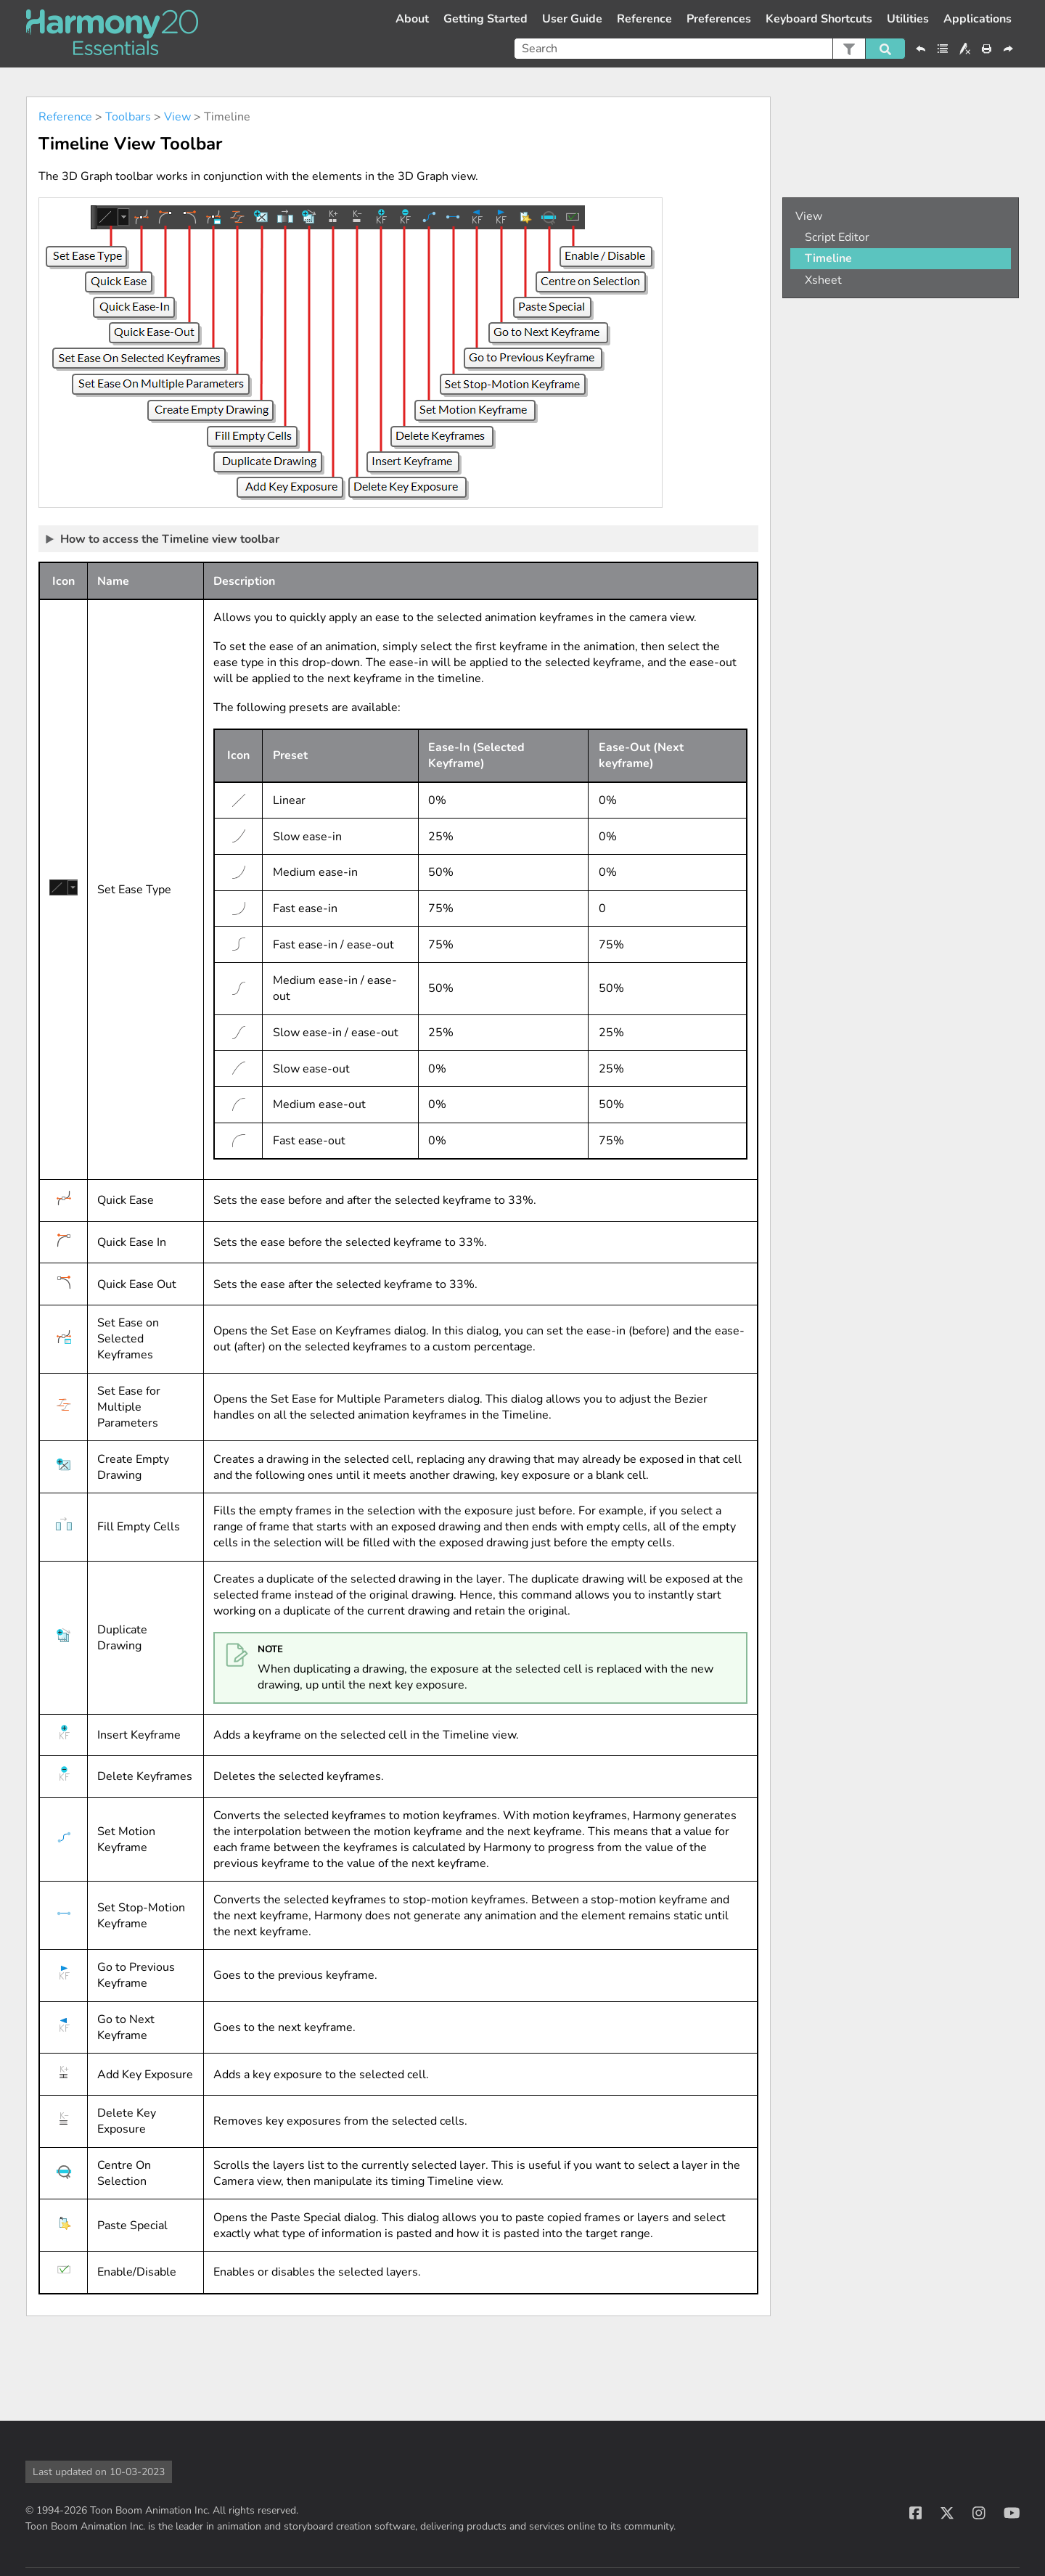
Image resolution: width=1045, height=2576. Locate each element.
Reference (644, 19)
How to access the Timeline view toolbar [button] (163, 538)
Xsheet (823, 280)
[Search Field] (710, 49)
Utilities (908, 19)
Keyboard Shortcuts (819, 19)
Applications (977, 19)
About (412, 19)
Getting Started (485, 19)
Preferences (719, 19)
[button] (848, 49)
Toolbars (128, 117)
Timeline (828, 258)
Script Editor (837, 237)
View (177, 117)
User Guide (572, 19)
